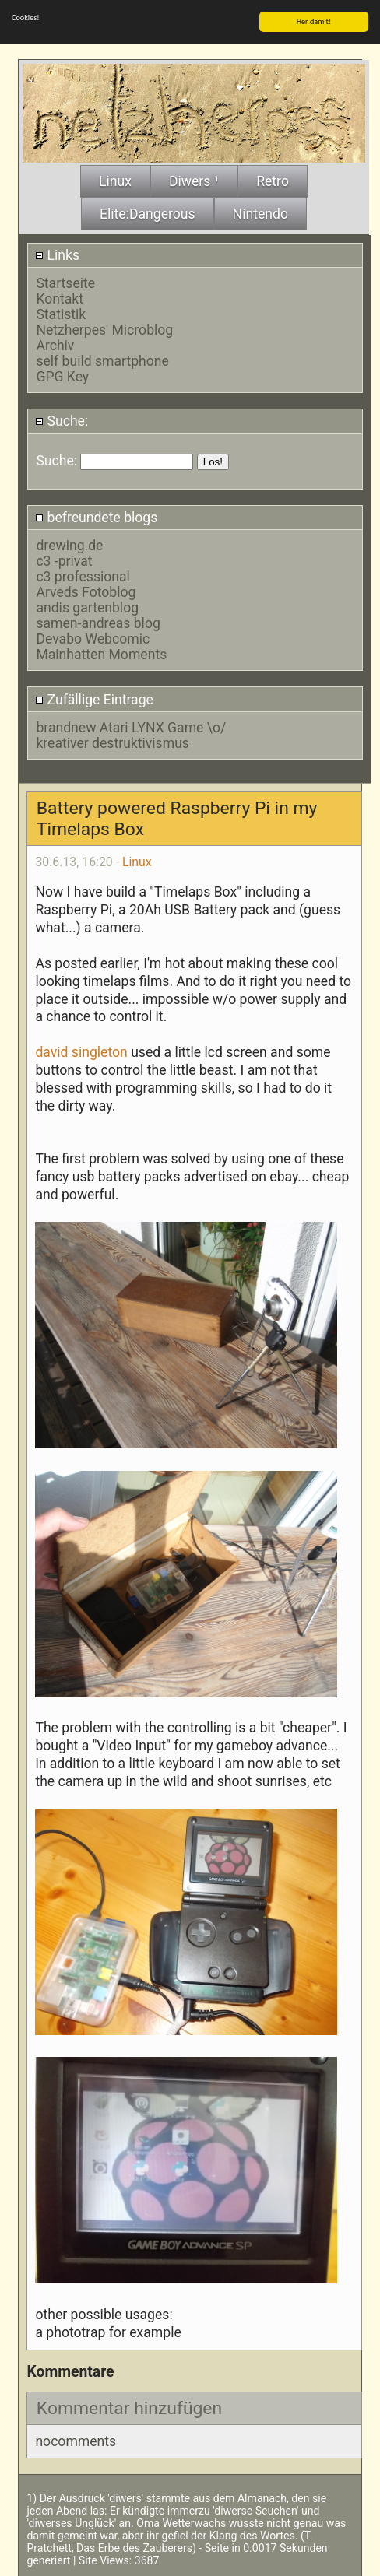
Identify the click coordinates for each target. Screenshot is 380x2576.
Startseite (65, 282)
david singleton (81, 1051)
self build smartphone (102, 360)
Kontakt (59, 298)
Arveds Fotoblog (85, 591)
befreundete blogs (96, 517)
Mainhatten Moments (101, 654)
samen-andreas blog (98, 622)
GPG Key (62, 376)
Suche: (61, 420)
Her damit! (314, 21)
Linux (137, 860)
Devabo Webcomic (93, 638)
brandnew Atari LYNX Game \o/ (131, 727)
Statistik (61, 313)
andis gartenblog (87, 607)
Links (57, 254)
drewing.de (69, 545)
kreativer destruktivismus (112, 742)
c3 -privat (64, 560)
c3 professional (82, 576)
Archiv (55, 345)
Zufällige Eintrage (94, 699)
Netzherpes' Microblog (104, 329)
